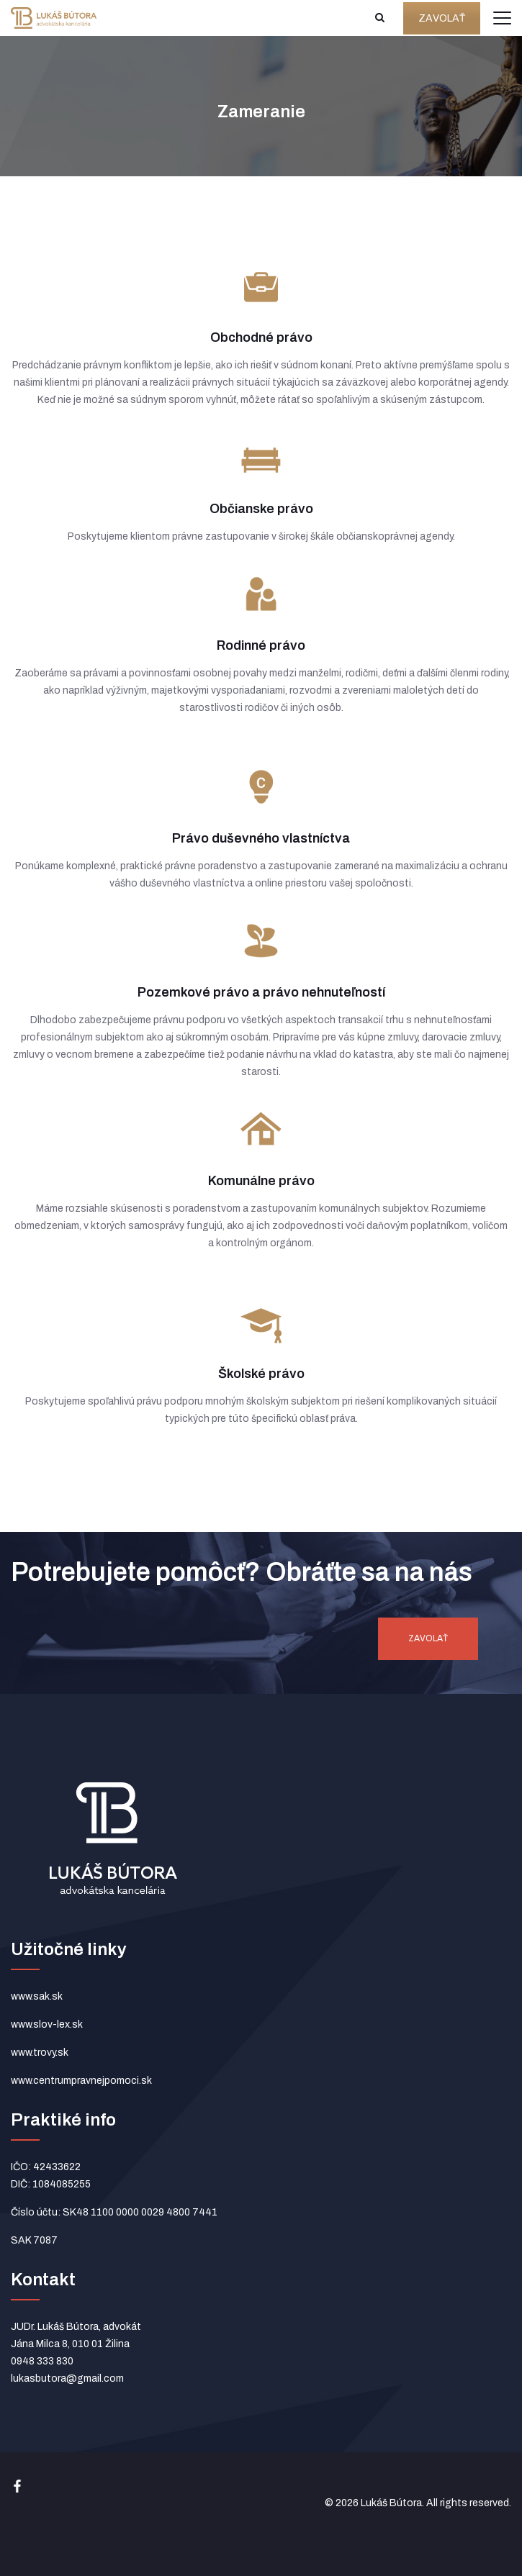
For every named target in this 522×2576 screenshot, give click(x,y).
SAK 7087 (34, 2240)
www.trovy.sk (39, 2052)
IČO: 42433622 (46, 2167)
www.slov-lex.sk (47, 2024)
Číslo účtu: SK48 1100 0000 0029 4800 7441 (114, 2212)
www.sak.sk (37, 1996)
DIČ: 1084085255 (51, 2184)
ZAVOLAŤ (441, 18)
